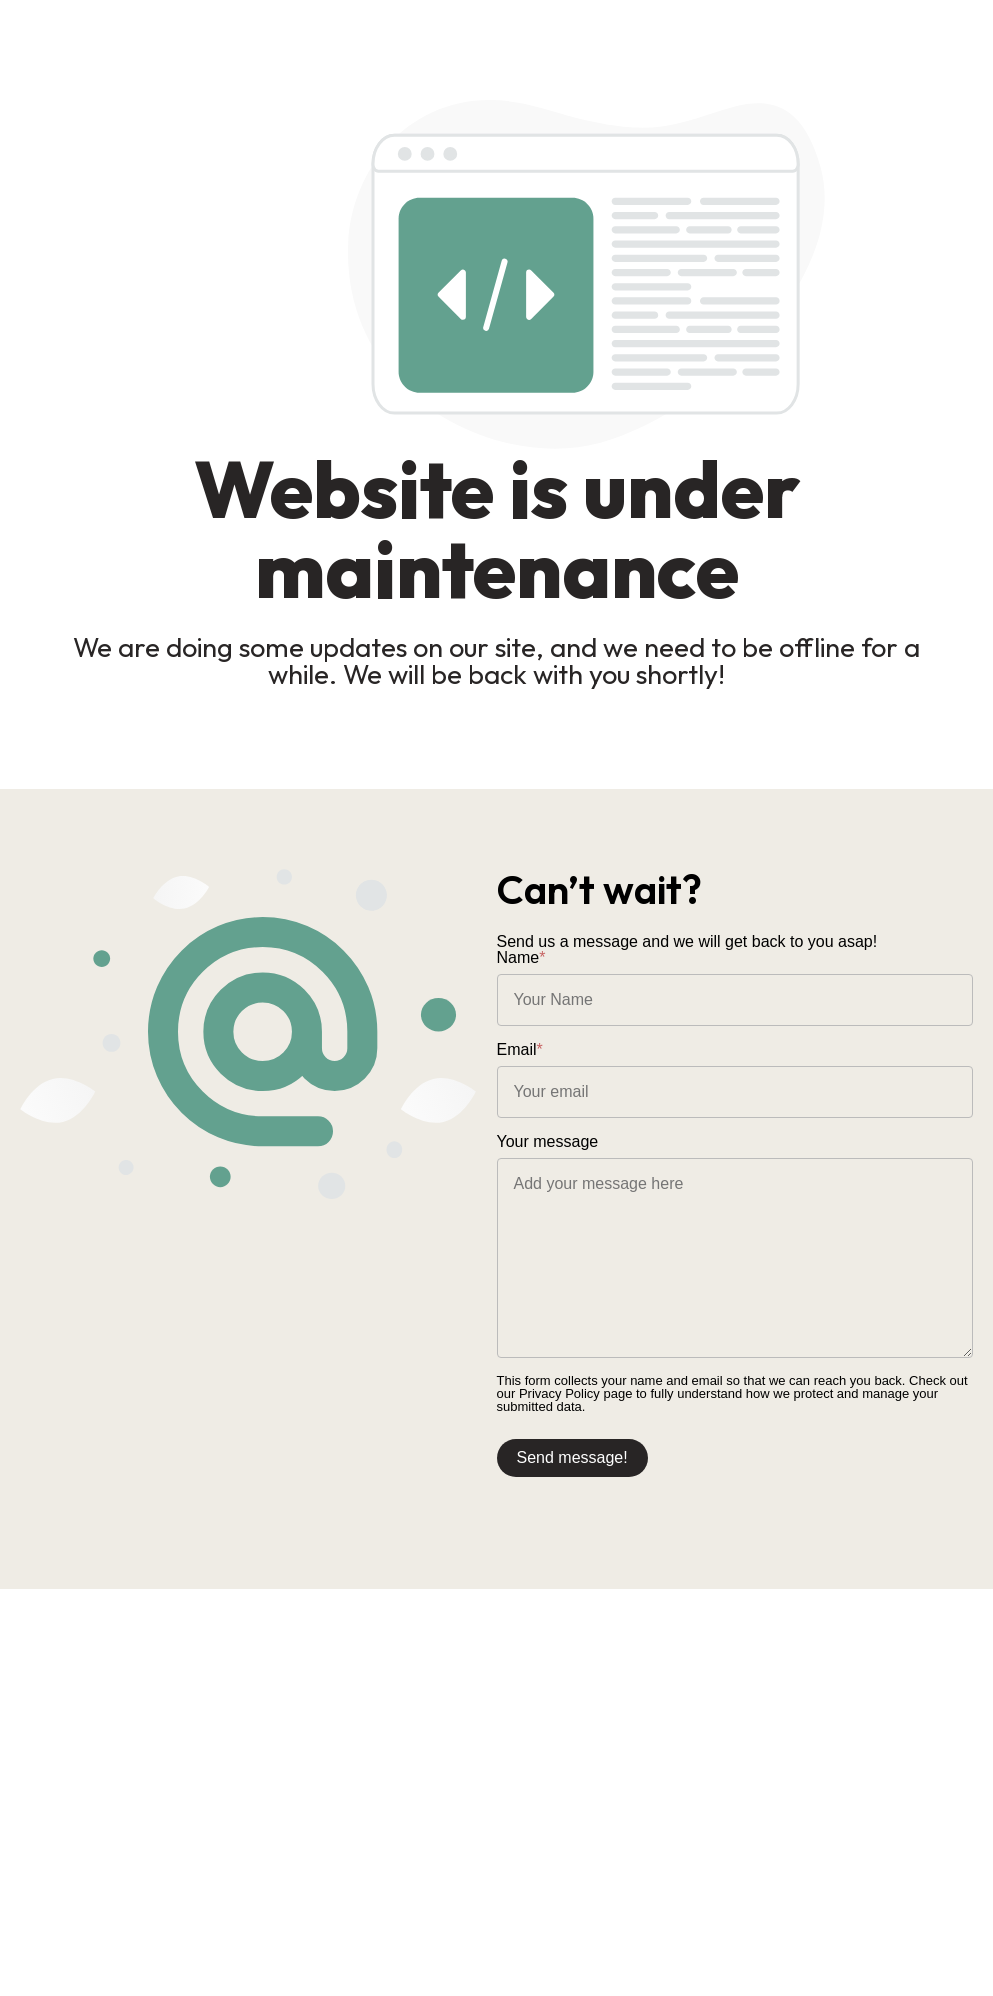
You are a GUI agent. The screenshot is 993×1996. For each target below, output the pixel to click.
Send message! (572, 1457)
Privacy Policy (559, 1393)
